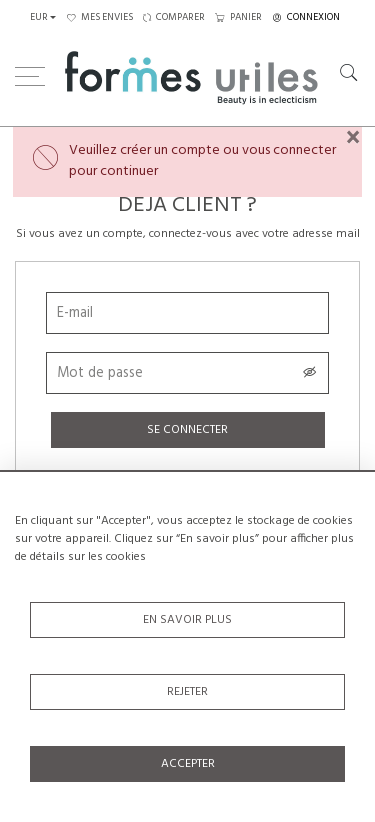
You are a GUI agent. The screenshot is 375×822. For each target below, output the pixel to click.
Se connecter (187, 430)
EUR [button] (39, 17)
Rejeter (187, 692)
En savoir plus (187, 620)
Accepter (188, 764)
